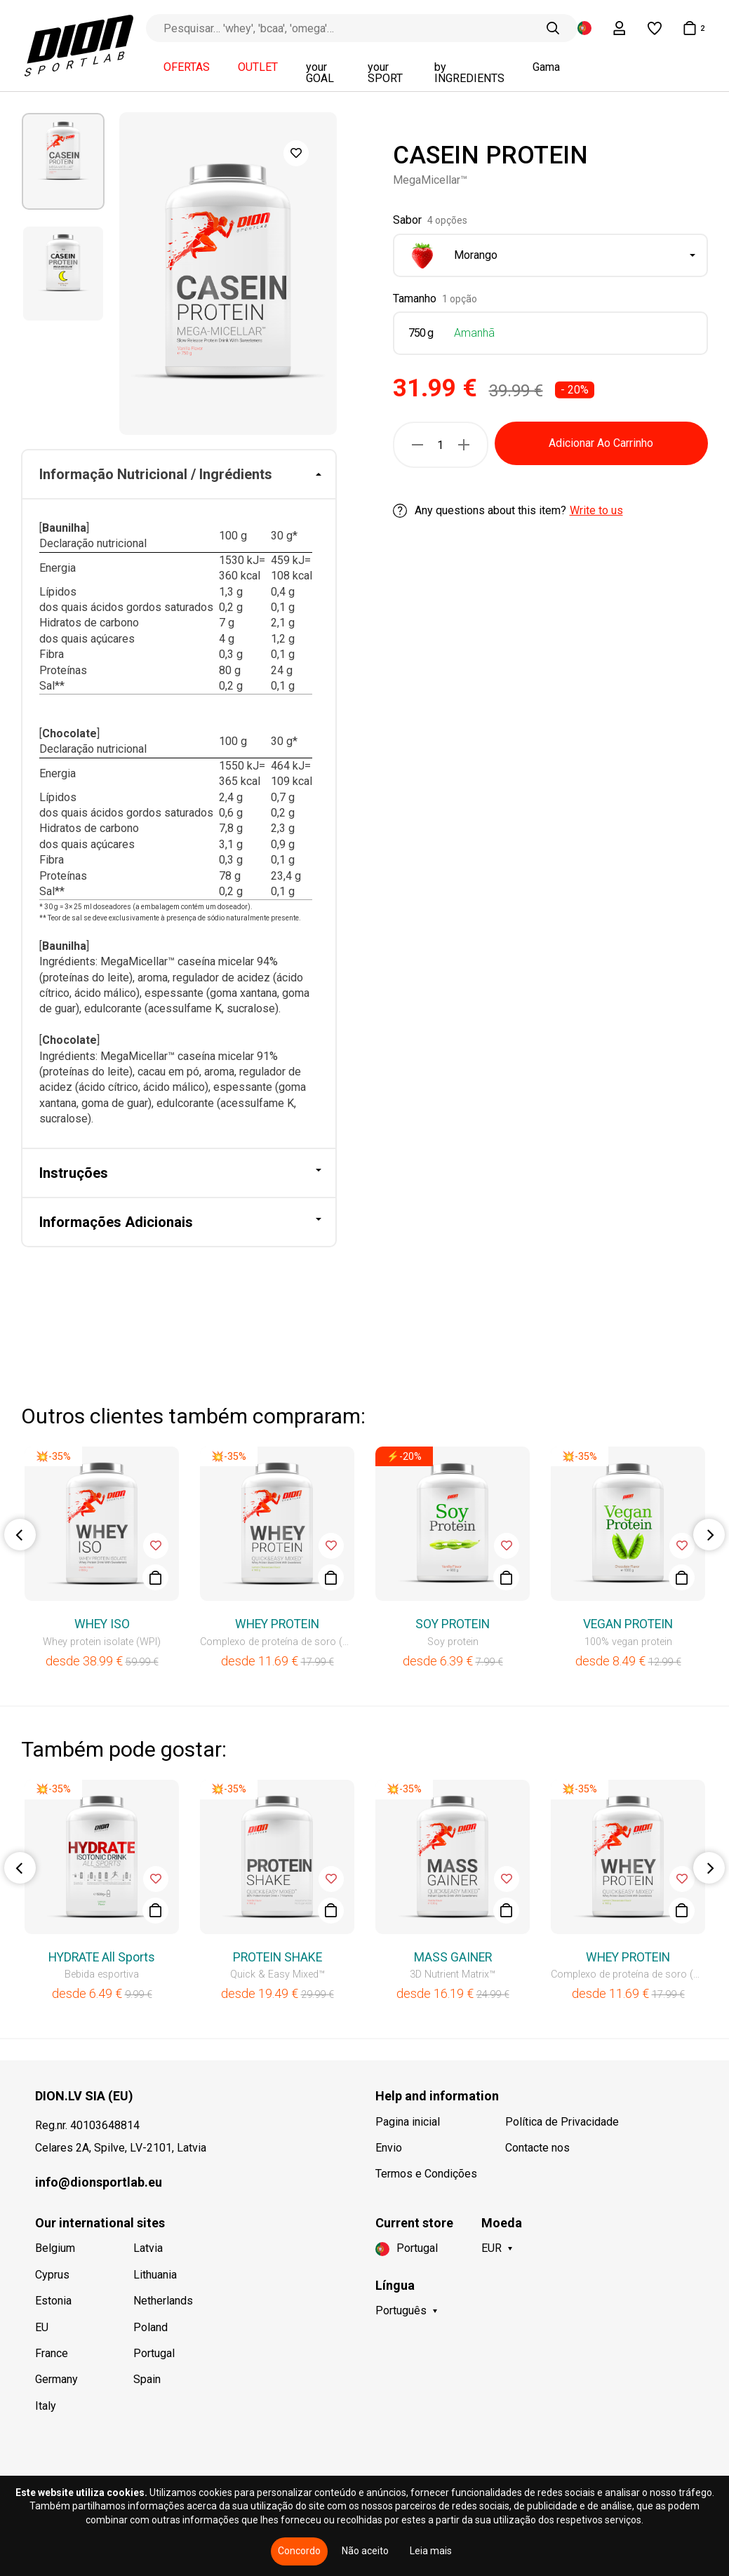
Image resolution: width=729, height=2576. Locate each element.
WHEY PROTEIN (277, 1624)
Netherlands (163, 2300)
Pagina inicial (407, 2121)
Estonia (53, 2300)
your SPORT (385, 73)
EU (41, 2327)
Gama (546, 67)
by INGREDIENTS (469, 73)
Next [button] (709, 1534)
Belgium (55, 2248)
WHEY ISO (102, 1624)
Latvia (148, 2248)
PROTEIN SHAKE (277, 1957)
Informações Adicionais (116, 1222)
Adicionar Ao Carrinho (601, 443)
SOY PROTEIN (452, 1624)
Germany (56, 2379)
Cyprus (52, 2274)
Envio (388, 2147)
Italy (45, 2406)
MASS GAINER (453, 1957)
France (51, 2353)
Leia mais (431, 2550)
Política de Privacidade (562, 2121)
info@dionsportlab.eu (98, 2182)
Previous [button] (20, 1534)
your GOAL (320, 73)
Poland (150, 2327)
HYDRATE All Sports (101, 1957)
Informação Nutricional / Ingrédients (155, 474)
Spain (147, 2379)
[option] (63, 161)
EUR (491, 2248)
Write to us (596, 510)
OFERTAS (186, 67)
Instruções (73, 1173)
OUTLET (258, 67)
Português (401, 2310)
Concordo (299, 2550)
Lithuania (155, 2274)
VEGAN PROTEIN (628, 1624)
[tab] (178, 474)
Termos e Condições (426, 2173)
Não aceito (365, 2550)
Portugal (154, 2353)
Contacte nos (537, 2147)
